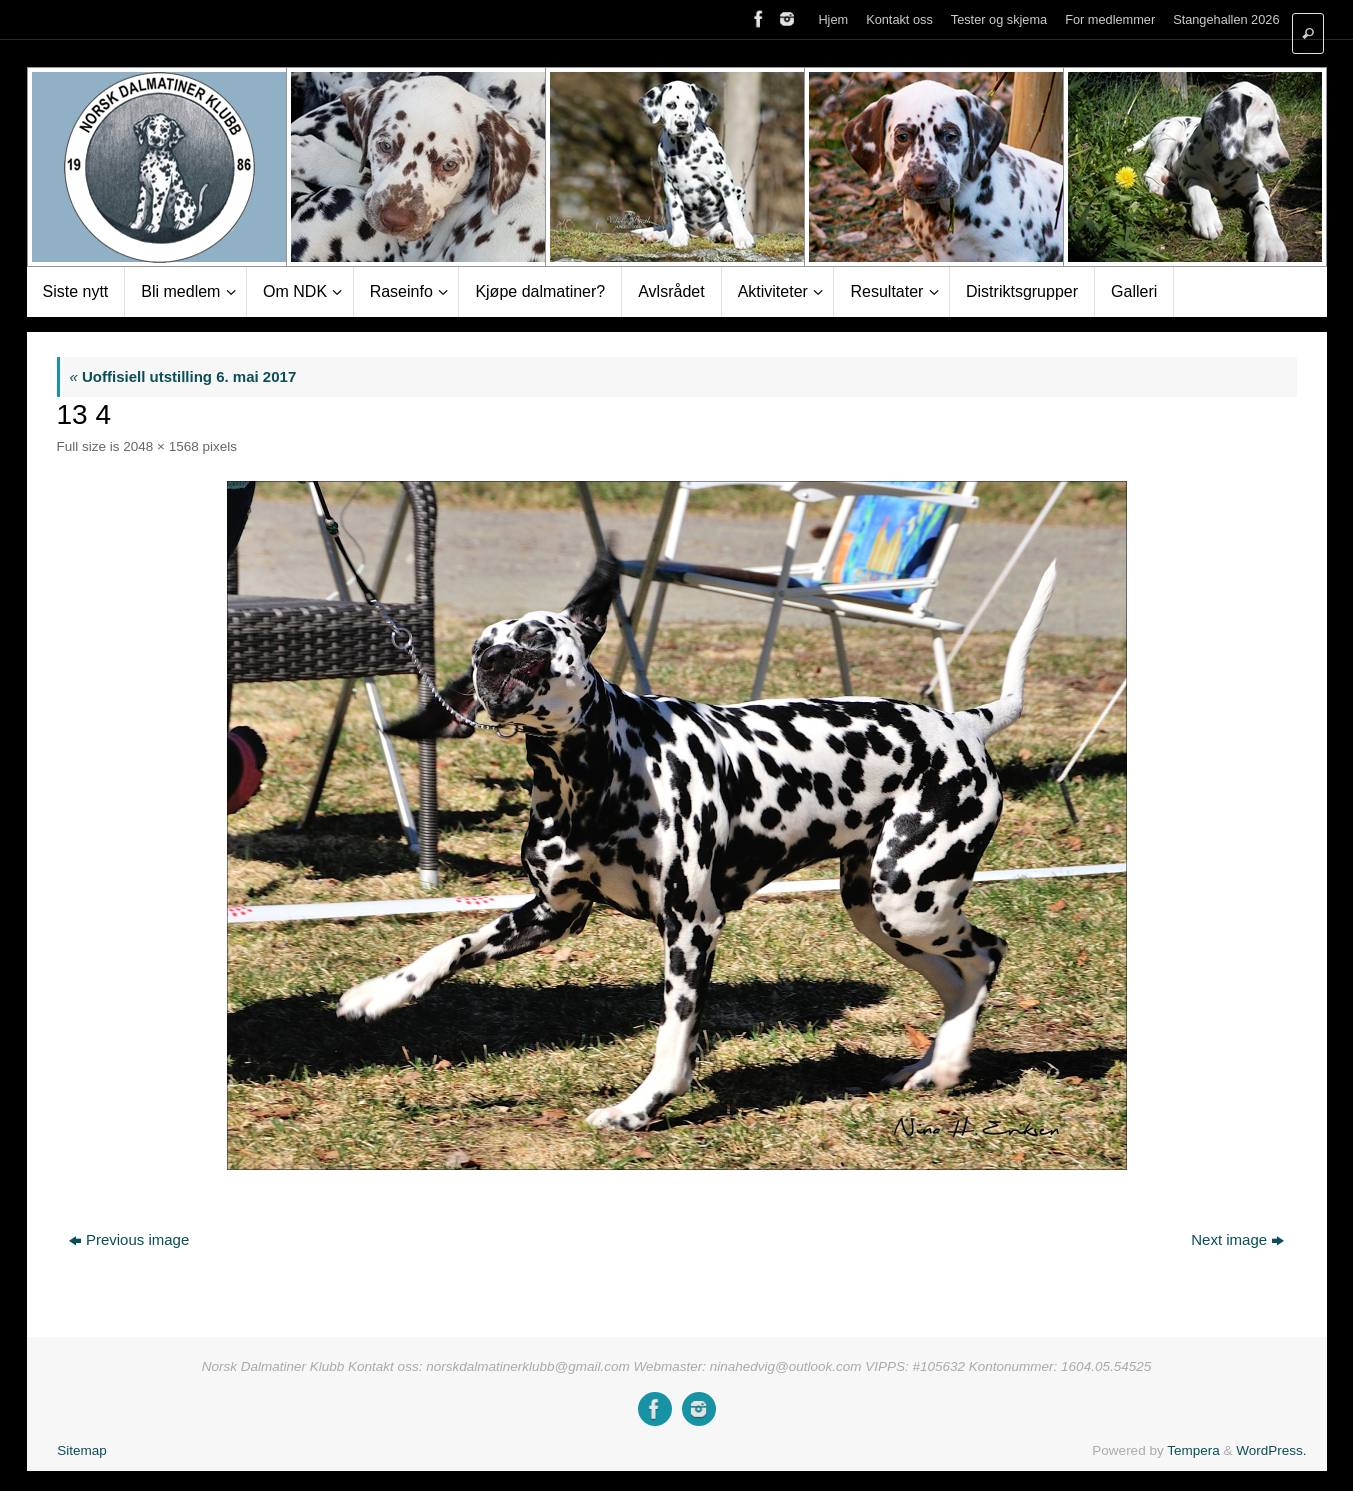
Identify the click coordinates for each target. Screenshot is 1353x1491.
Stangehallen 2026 (1226, 19)
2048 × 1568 (160, 446)
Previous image (129, 1239)
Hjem (833, 19)
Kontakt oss (899, 19)
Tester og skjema (999, 19)
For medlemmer (1110, 19)
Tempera (1193, 1450)
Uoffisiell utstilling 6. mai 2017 (183, 376)
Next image (1237, 1239)
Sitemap (82, 1450)
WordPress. (1271, 1450)
